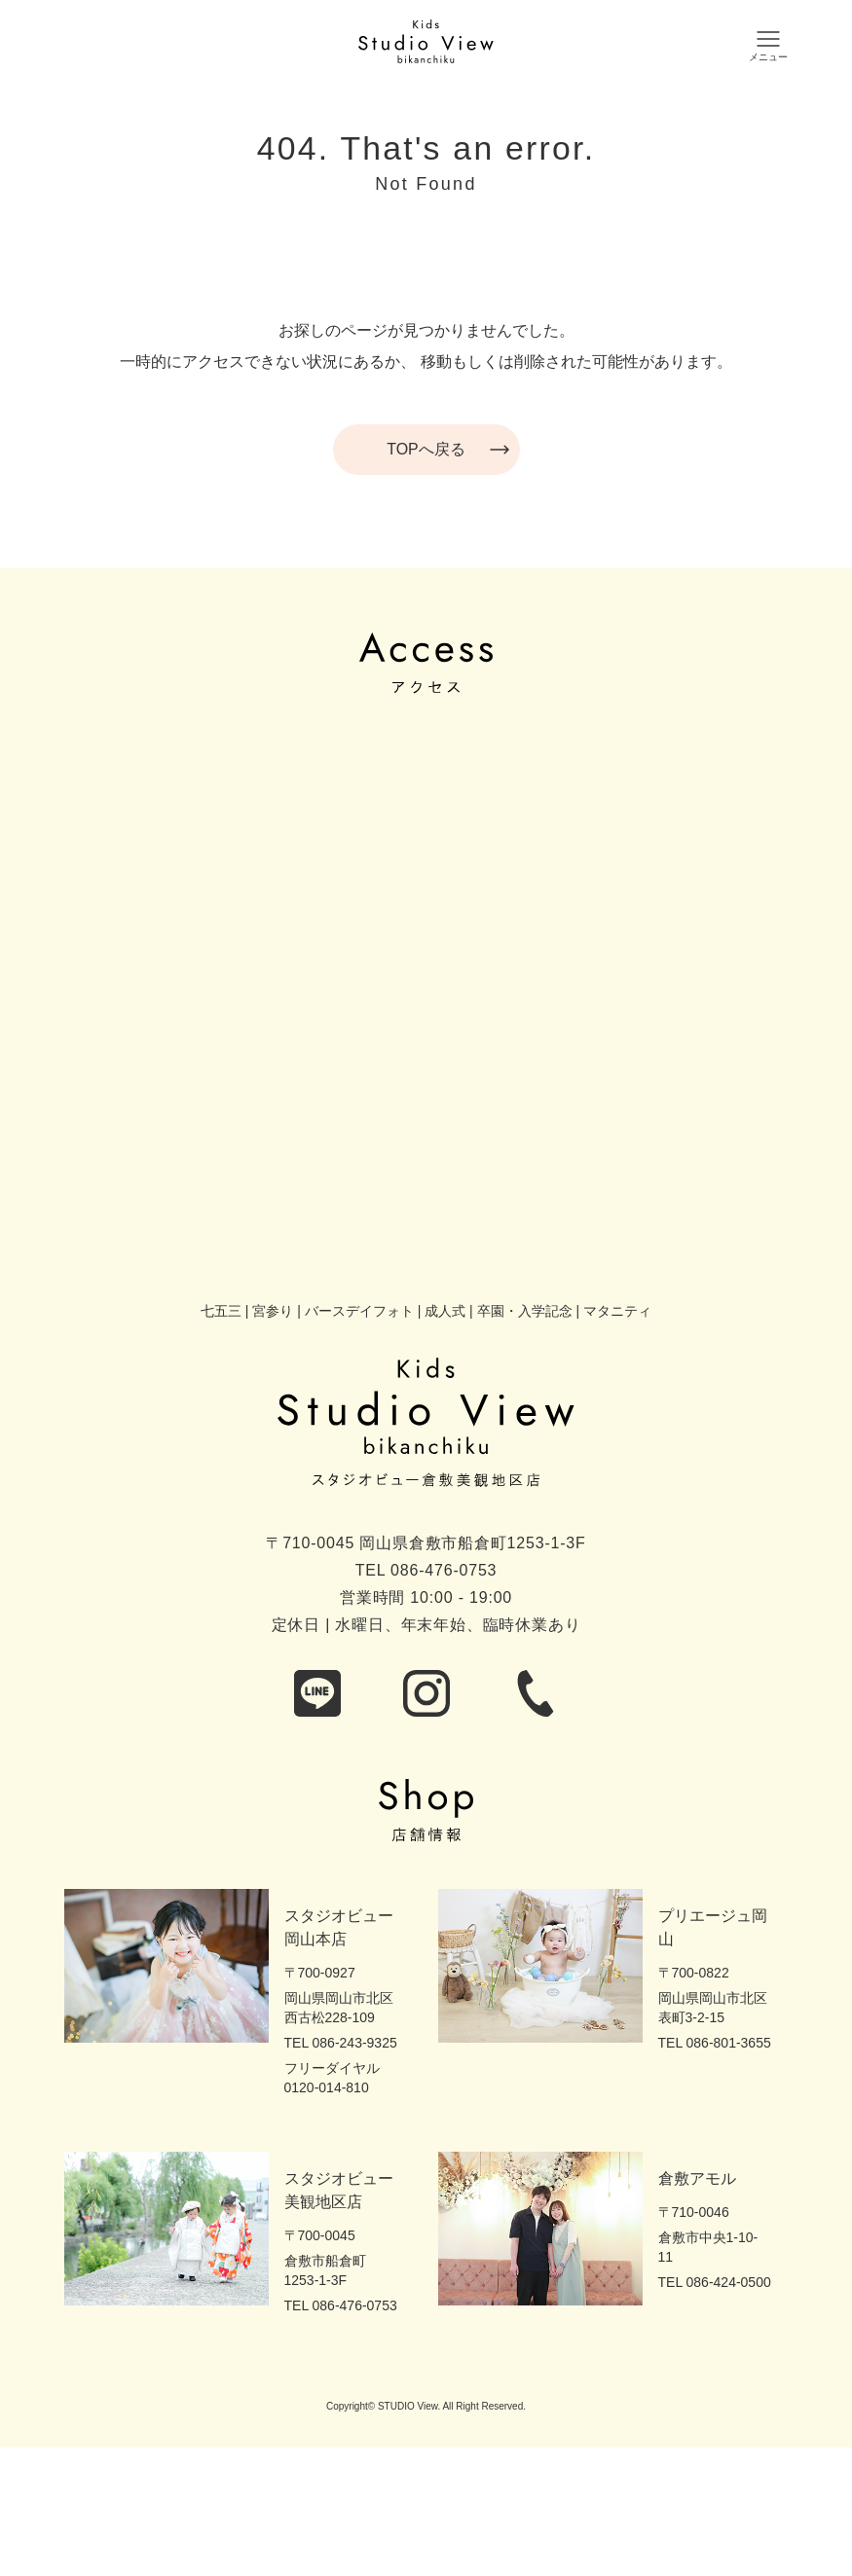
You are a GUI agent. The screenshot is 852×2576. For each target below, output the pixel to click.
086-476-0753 (443, 1570)
